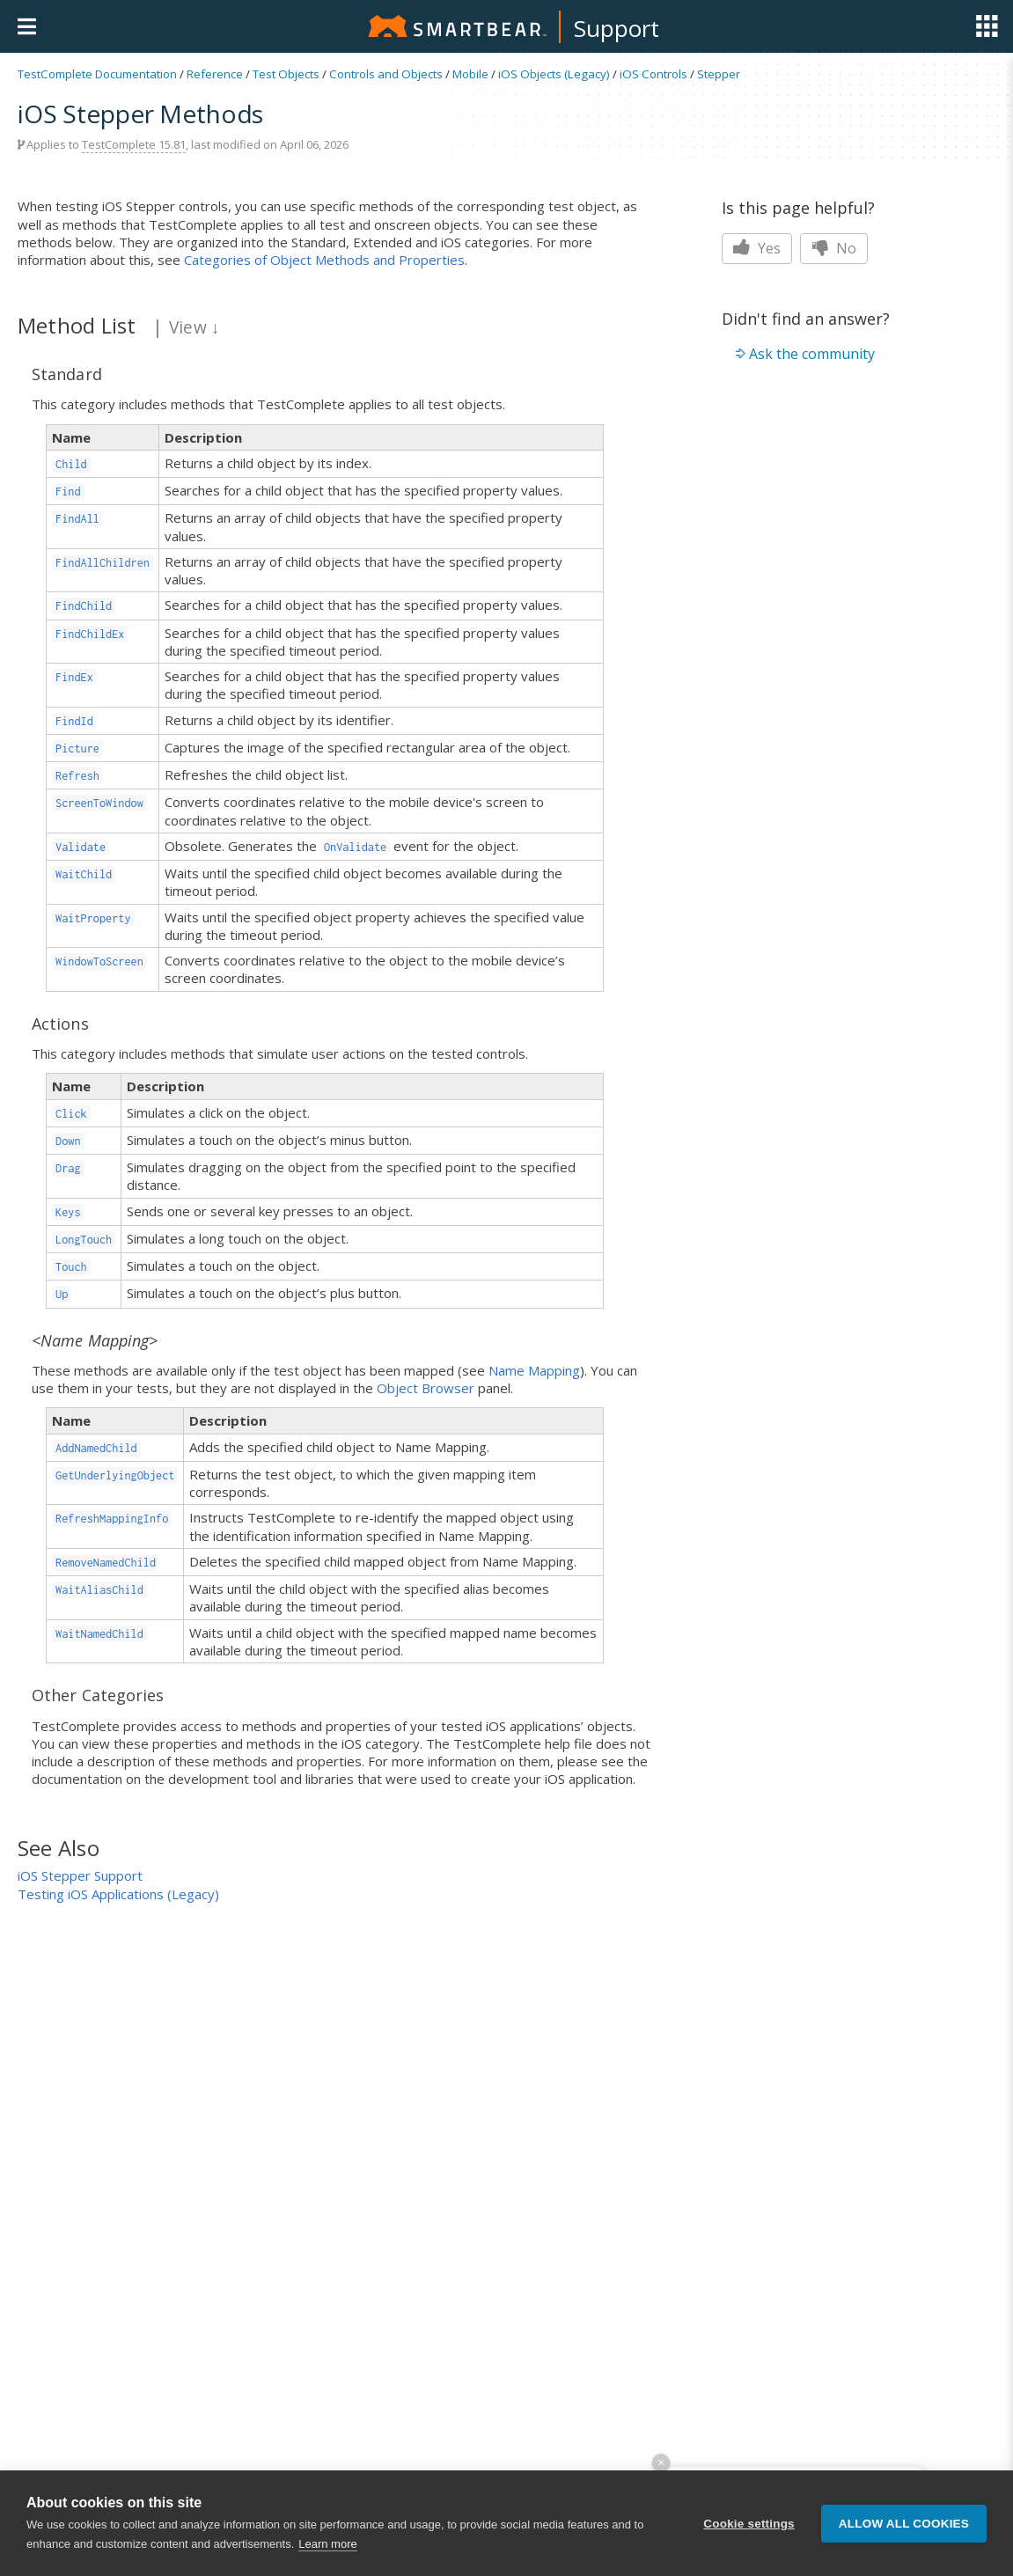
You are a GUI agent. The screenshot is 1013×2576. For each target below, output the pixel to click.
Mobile (470, 74)
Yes (757, 248)
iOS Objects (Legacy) (554, 74)
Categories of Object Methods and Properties (324, 259)
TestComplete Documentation (97, 74)
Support (616, 28)
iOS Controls (653, 74)
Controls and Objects (386, 74)
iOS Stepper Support (80, 1875)
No (833, 248)
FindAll (77, 518)
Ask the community (812, 353)
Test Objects (286, 74)
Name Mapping (534, 1370)
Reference (215, 74)
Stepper (718, 74)
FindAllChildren (102, 562)
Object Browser (425, 1388)
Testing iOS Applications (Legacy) (118, 1894)
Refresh (77, 775)
